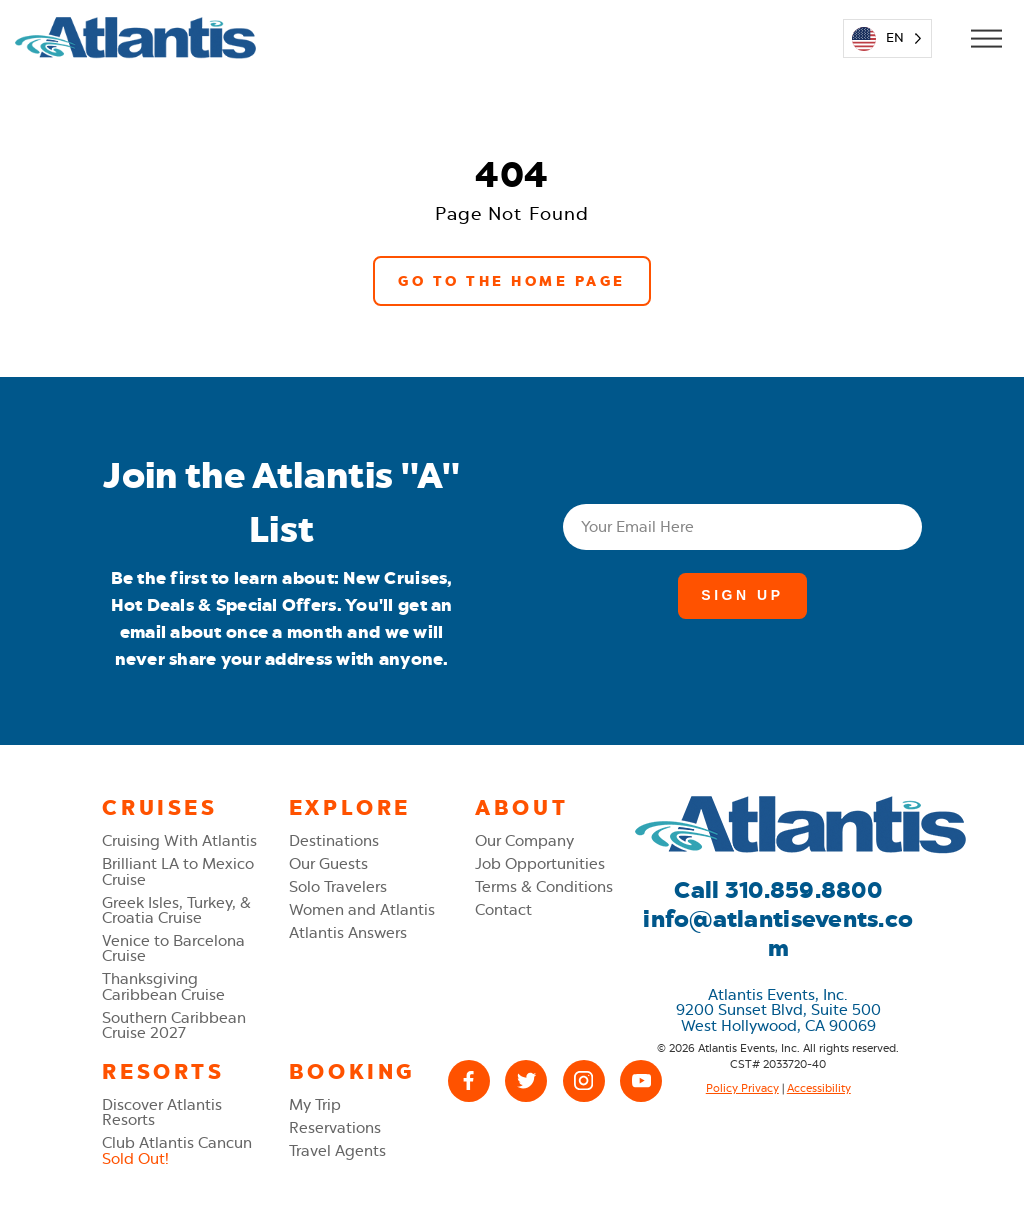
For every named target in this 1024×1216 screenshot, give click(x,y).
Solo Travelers (338, 886)
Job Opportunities (540, 863)
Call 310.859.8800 (778, 890)
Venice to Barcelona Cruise (173, 948)
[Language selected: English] (887, 38)
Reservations (335, 1127)
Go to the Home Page (512, 281)
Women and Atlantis (362, 909)
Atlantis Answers (348, 932)
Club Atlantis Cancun (177, 1150)
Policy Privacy (742, 1088)
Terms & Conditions (544, 886)
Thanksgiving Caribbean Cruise (163, 986)
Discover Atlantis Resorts (162, 1112)
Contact (503, 909)
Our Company (524, 840)
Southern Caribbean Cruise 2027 (174, 1025)
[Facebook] (469, 1081)
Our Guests (328, 863)
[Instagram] (584, 1081)
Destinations (334, 840)
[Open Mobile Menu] (985, 38)
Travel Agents (337, 1150)
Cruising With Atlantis (179, 840)
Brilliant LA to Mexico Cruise (178, 871)
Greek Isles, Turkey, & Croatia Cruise (176, 910)
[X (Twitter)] (526, 1081)
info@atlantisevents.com (778, 934)
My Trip (315, 1104)
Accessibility (819, 1088)
